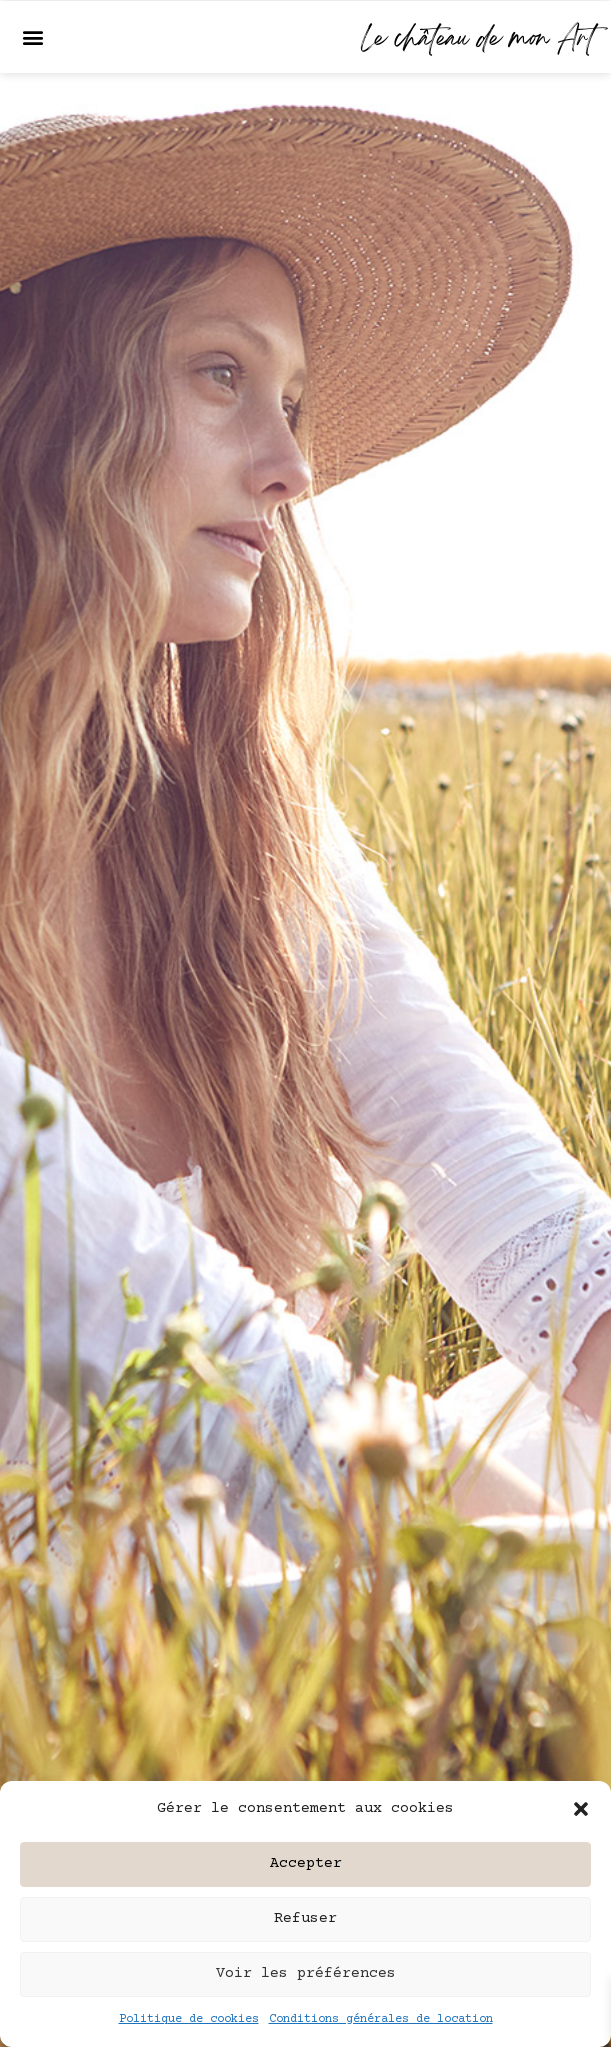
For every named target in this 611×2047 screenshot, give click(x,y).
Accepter (306, 1863)
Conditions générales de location (381, 2019)
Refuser (305, 1918)
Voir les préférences (306, 1973)
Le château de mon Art (478, 40)
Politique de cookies (189, 2019)
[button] (581, 1809)
